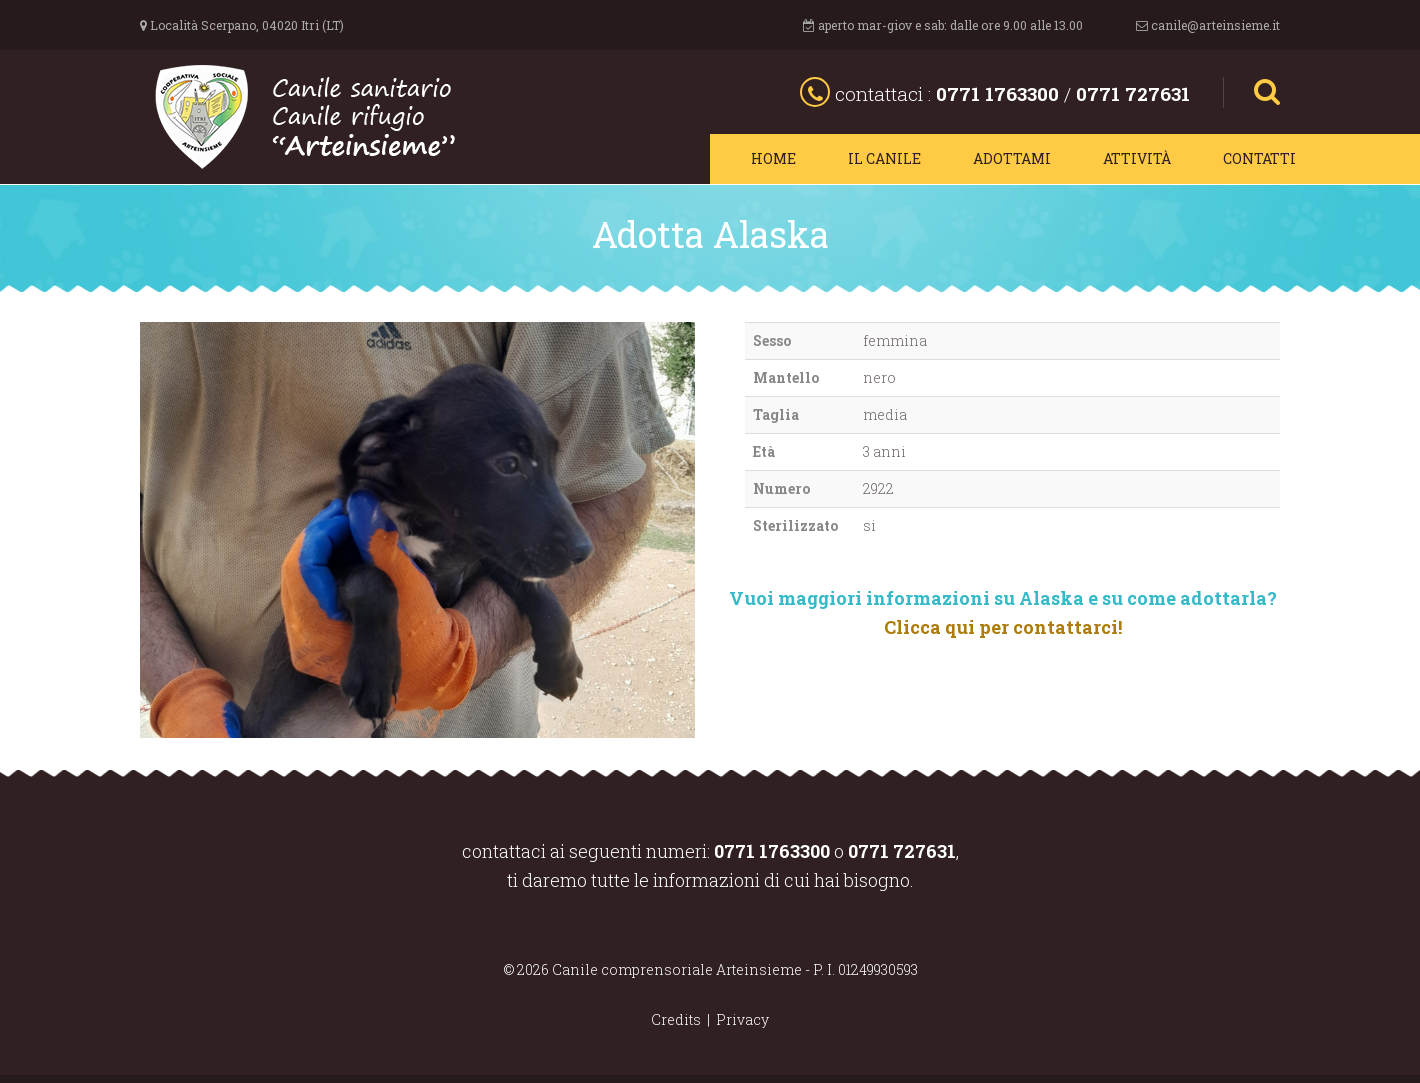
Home (773, 158)
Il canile (884, 158)
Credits (676, 1019)
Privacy (742, 1019)
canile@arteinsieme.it (1215, 25)
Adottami (1012, 158)
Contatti (1259, 158)
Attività (1137, 158)
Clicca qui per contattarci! (1003, 627)
